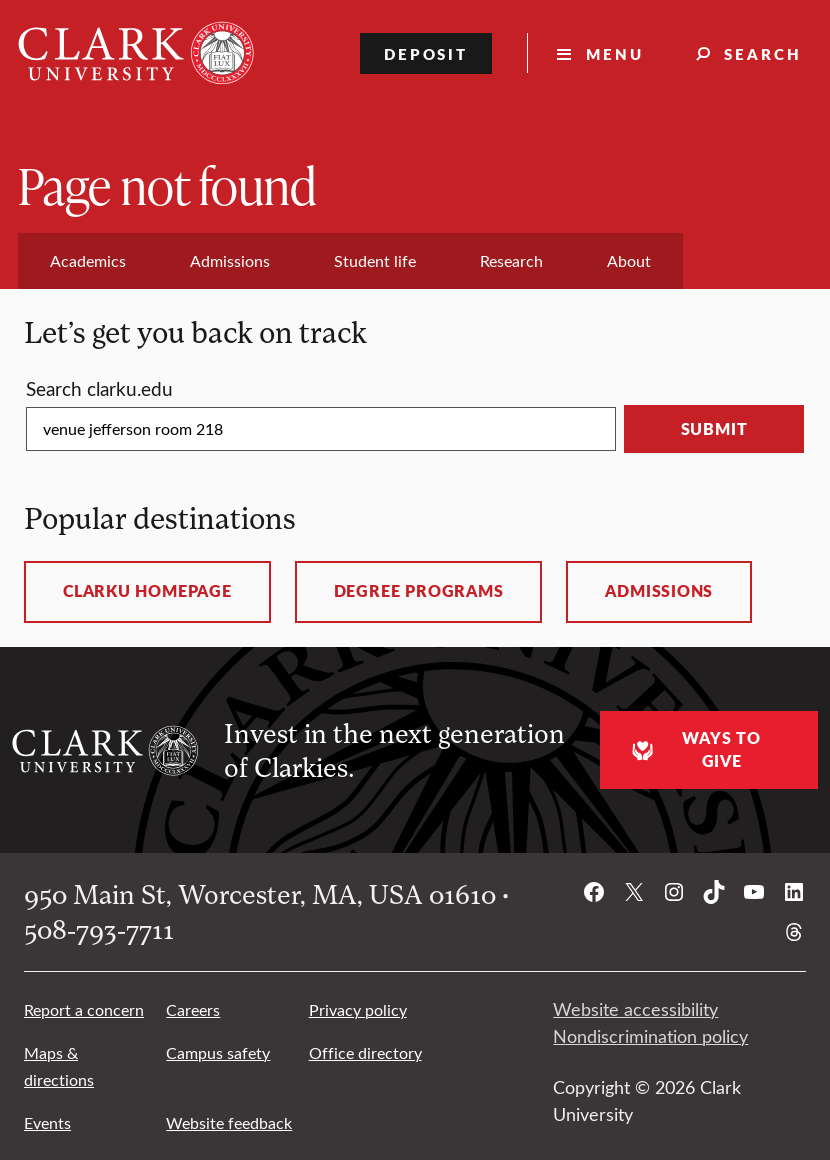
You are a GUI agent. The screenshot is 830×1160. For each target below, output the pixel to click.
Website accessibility (635, 1009)
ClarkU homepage (147, 591)
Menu (615, 53)
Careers (193, 1009)
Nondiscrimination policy (650, 1036)
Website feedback (229, 1122)
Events (47, 1122)
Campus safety (218, 1052)
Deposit (426, 53)
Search (763, 53)
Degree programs (419, 591)
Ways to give (694, 749)
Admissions (659, 591)
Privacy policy (358, 1009)
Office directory (365, 1052)
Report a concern (84, 1009)
